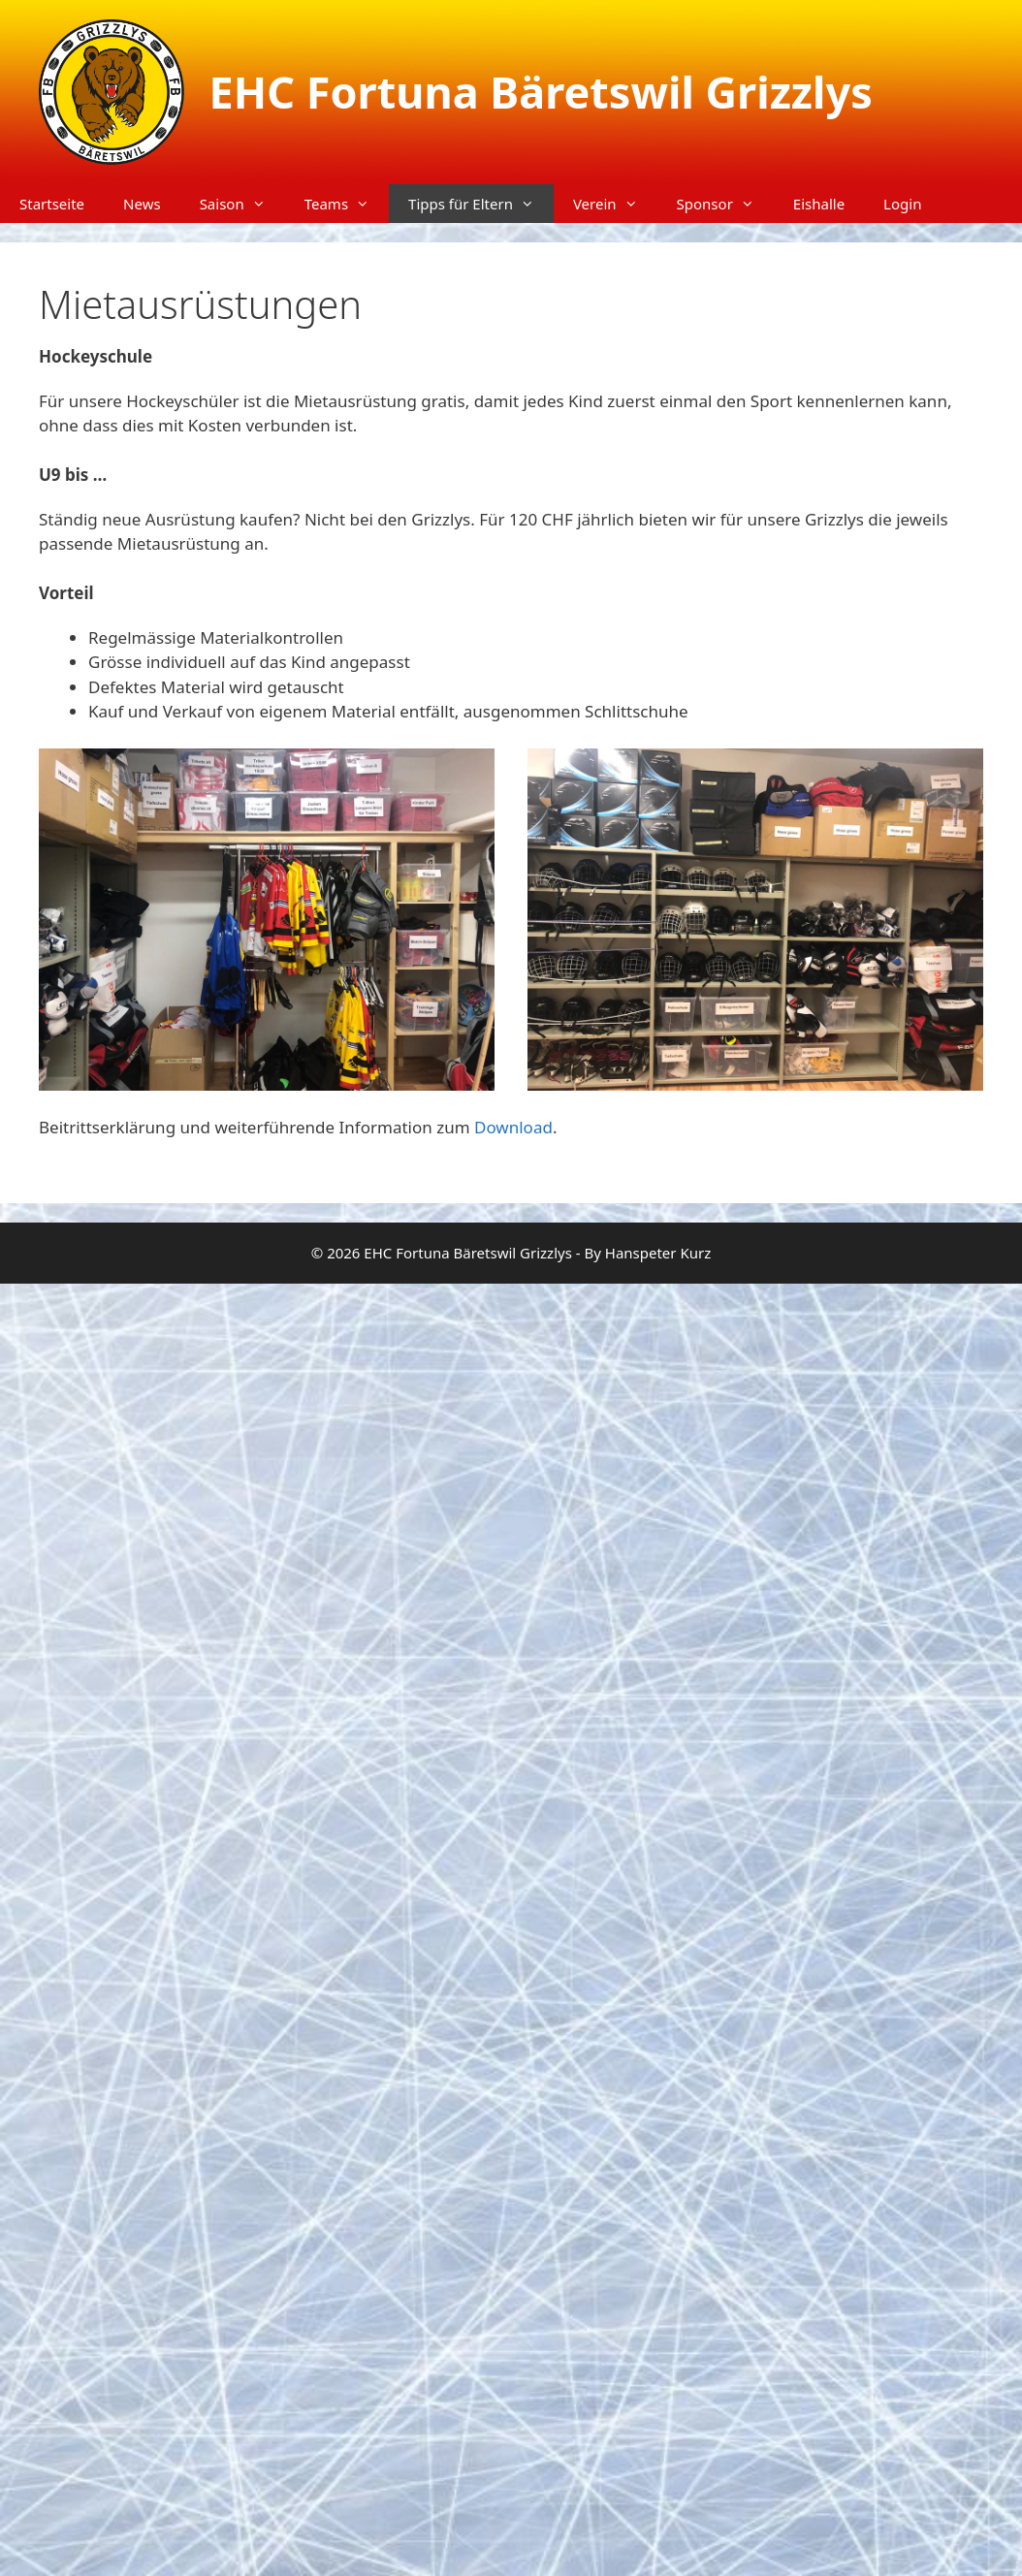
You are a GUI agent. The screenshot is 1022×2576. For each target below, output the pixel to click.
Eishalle (819, 203)
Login (902, 203)
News (142, 203)
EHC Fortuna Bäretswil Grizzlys (541, 91)
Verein (615, 203)
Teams (346, 203)
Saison (242, 203)
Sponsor (725, 203)
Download (513, 1127)
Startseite (51, 203)
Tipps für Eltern (481, 203)
